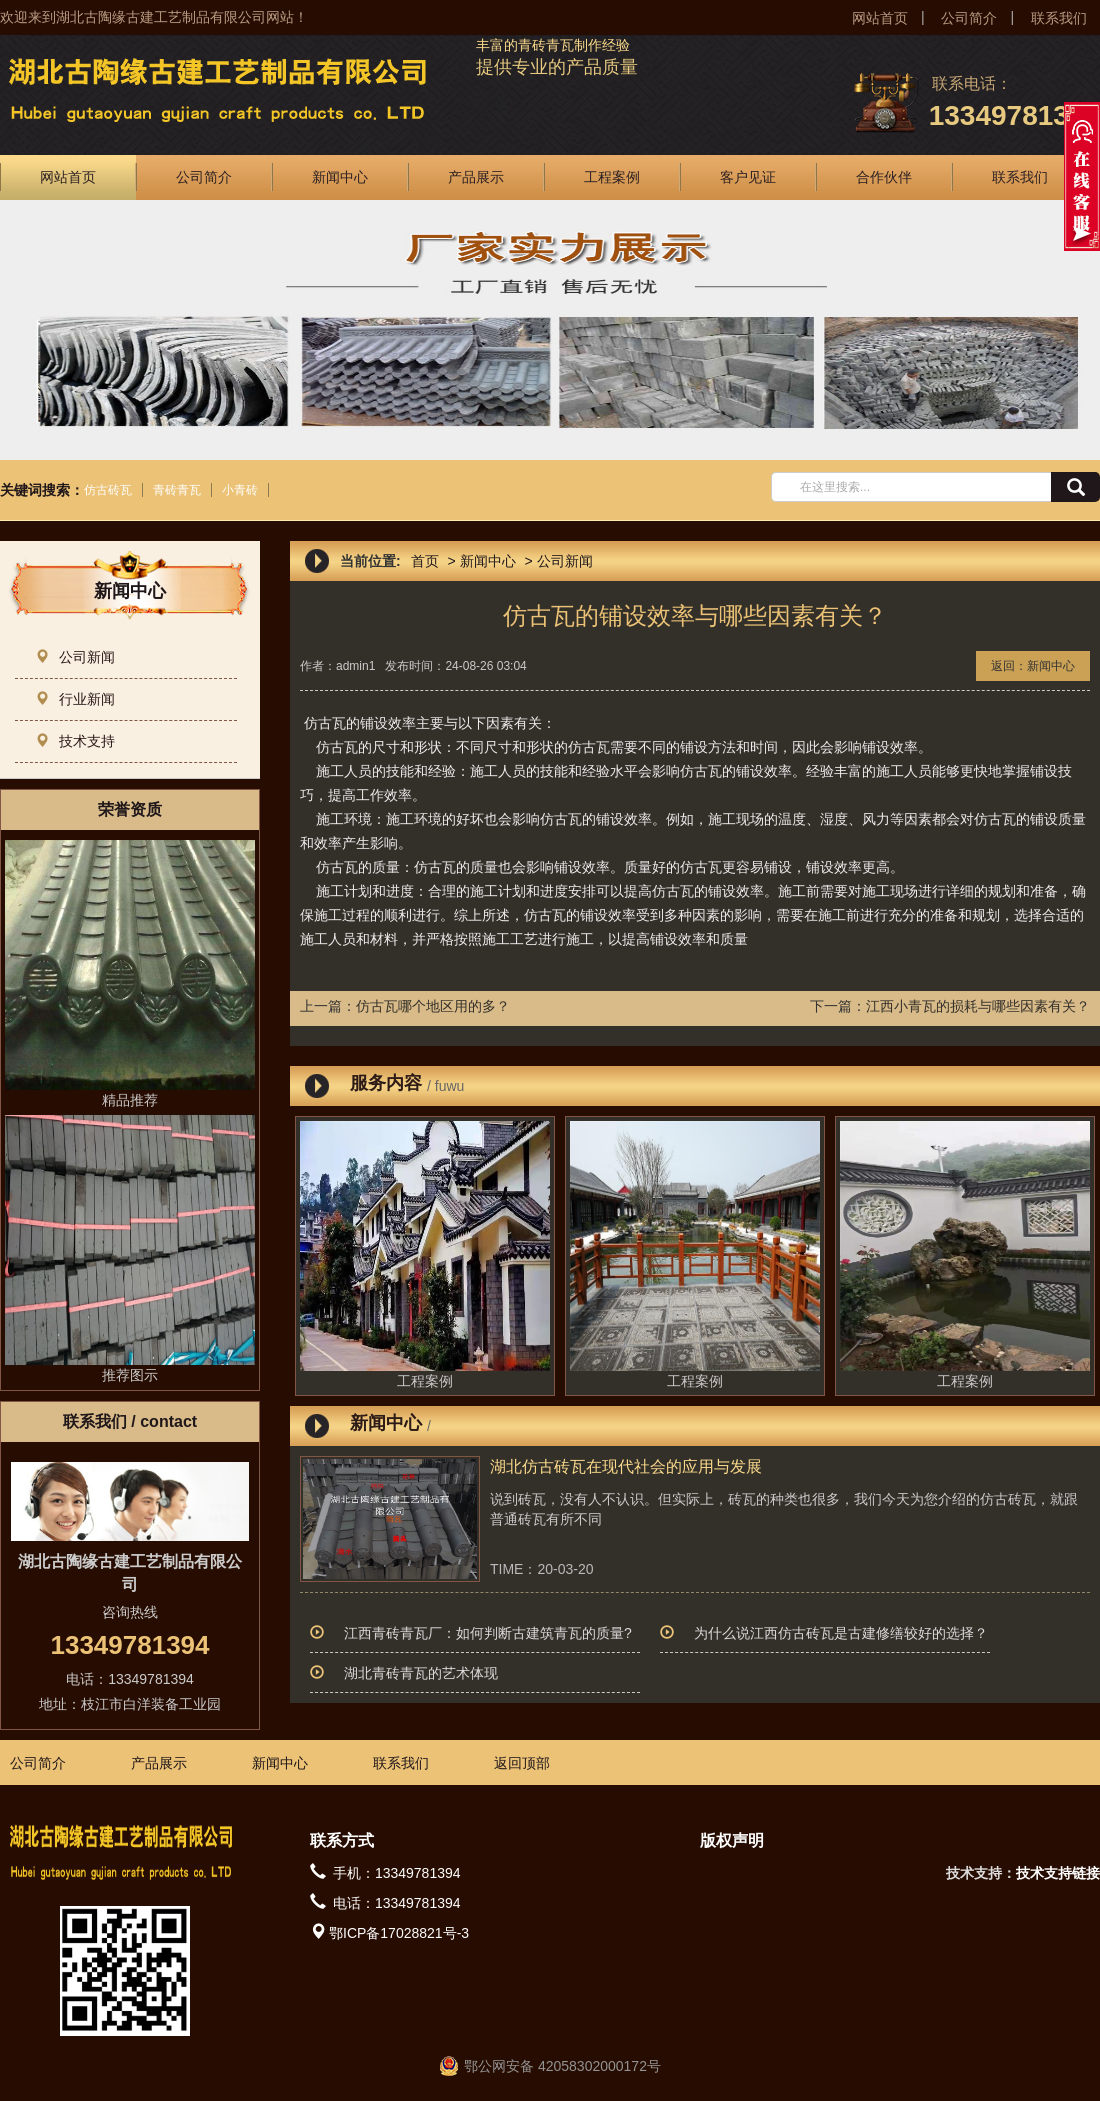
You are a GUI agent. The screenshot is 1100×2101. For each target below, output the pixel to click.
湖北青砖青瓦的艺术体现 (421, 1673)
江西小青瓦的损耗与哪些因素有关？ (978, 1006)
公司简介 (969, 18)
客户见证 (748, 177)
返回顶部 (522, 1763)
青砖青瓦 (177, 490)
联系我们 (1059, 18)
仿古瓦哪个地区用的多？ (433, 1006)
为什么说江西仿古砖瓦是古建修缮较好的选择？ (841, 1633)
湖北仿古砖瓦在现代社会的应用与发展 (626, 1466)
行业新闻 (75, 699)
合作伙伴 (884, 177)
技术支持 (75, 741)
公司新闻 (75, 657)
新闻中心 (340, 177)
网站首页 (880, 18)
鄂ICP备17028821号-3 (399, 1933)
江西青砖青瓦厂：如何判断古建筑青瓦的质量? (488, 1633)
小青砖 (240, 490)
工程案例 (612, 177)
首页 (425, 561)
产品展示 (476, 177)
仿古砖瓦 (108, 490)
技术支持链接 (1058, 1873)
